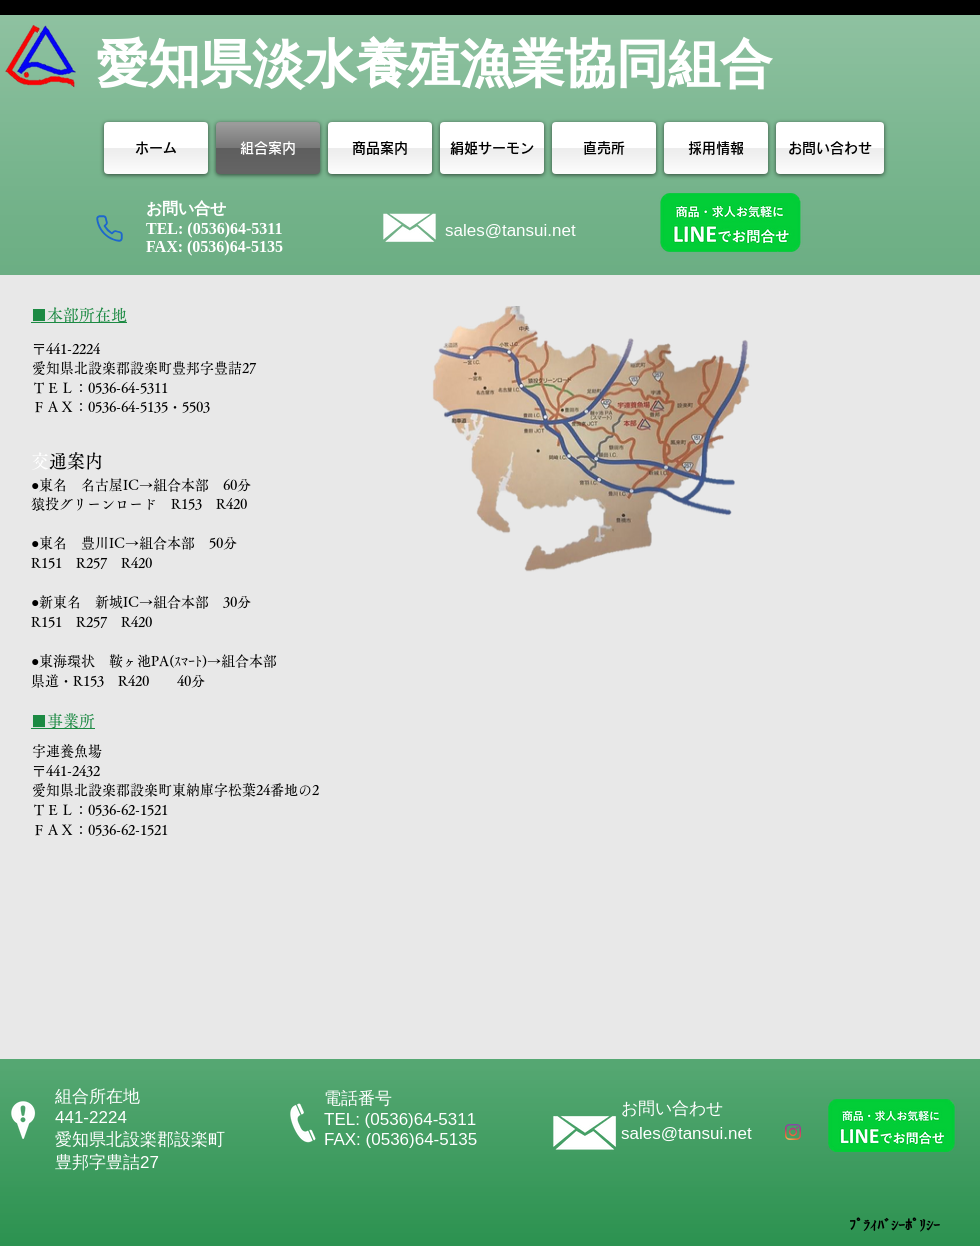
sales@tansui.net (510, 230)
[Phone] (109, 228)
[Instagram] (793, 1132)
